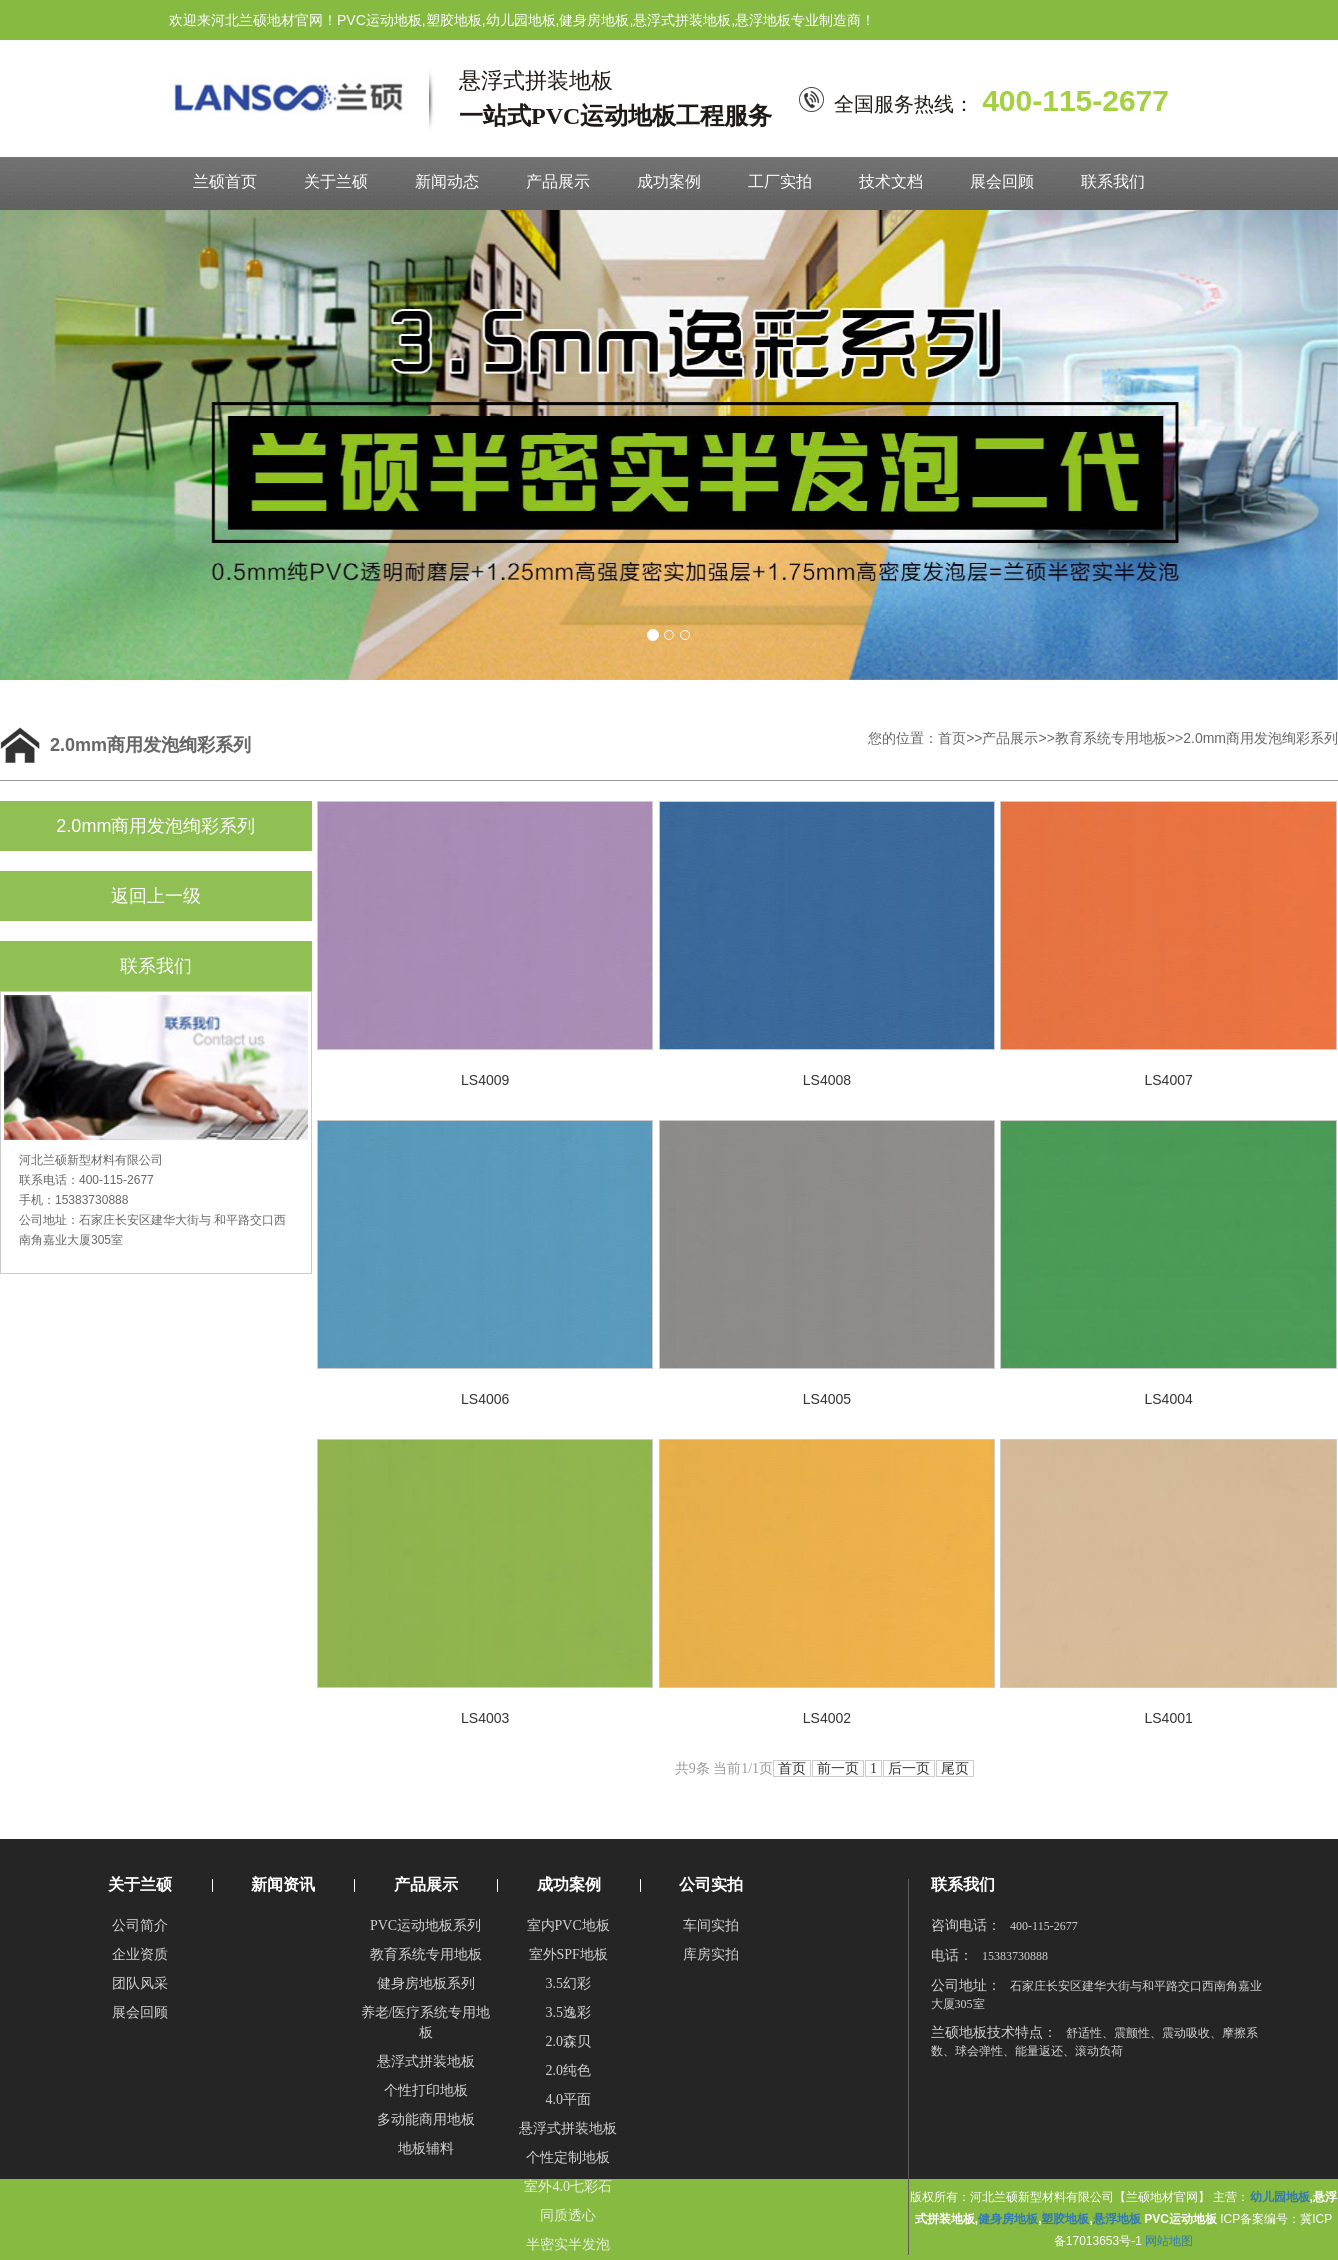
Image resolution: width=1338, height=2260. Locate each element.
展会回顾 (1002, 181)
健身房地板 (1008, 2219)
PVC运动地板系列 (425, 1925)
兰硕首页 (225, 181)
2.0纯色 (568, 2070)
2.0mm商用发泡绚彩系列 (1260, 738)
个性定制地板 (568, 2157)
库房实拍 (711, 1954)
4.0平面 (568, 2099)
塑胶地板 (1065, 2219)
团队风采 (140, 1983)
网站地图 (1169, 2241)
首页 (952, 738)
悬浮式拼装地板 (426, 2061)
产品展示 (558, 181)
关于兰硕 (336, 181)
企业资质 (140, 1954)
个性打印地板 (426, 2090)
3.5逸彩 (568, 2012)
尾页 (955, 1768)
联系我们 (1113, 181)
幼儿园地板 (1280, 2197)
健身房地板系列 (426, 1983)
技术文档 (891, 181)
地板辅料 (426, 2148)
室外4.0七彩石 (568, 2186)
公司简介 (140, 1925)
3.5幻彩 (568, 1983)
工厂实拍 (780, 181)
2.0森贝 (568, 2041)
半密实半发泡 (568, 2244)
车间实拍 (711, 1925)
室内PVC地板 (568, 1925)
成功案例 (669, 181)
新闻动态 (447, 181)
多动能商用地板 (426, 2119)
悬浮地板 (1117, 2219)
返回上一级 (156, 896)
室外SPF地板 (568, 1954)
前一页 (838, 1768)
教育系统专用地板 (1111, 738)
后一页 (909, 1768)
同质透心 (568, 2215)
